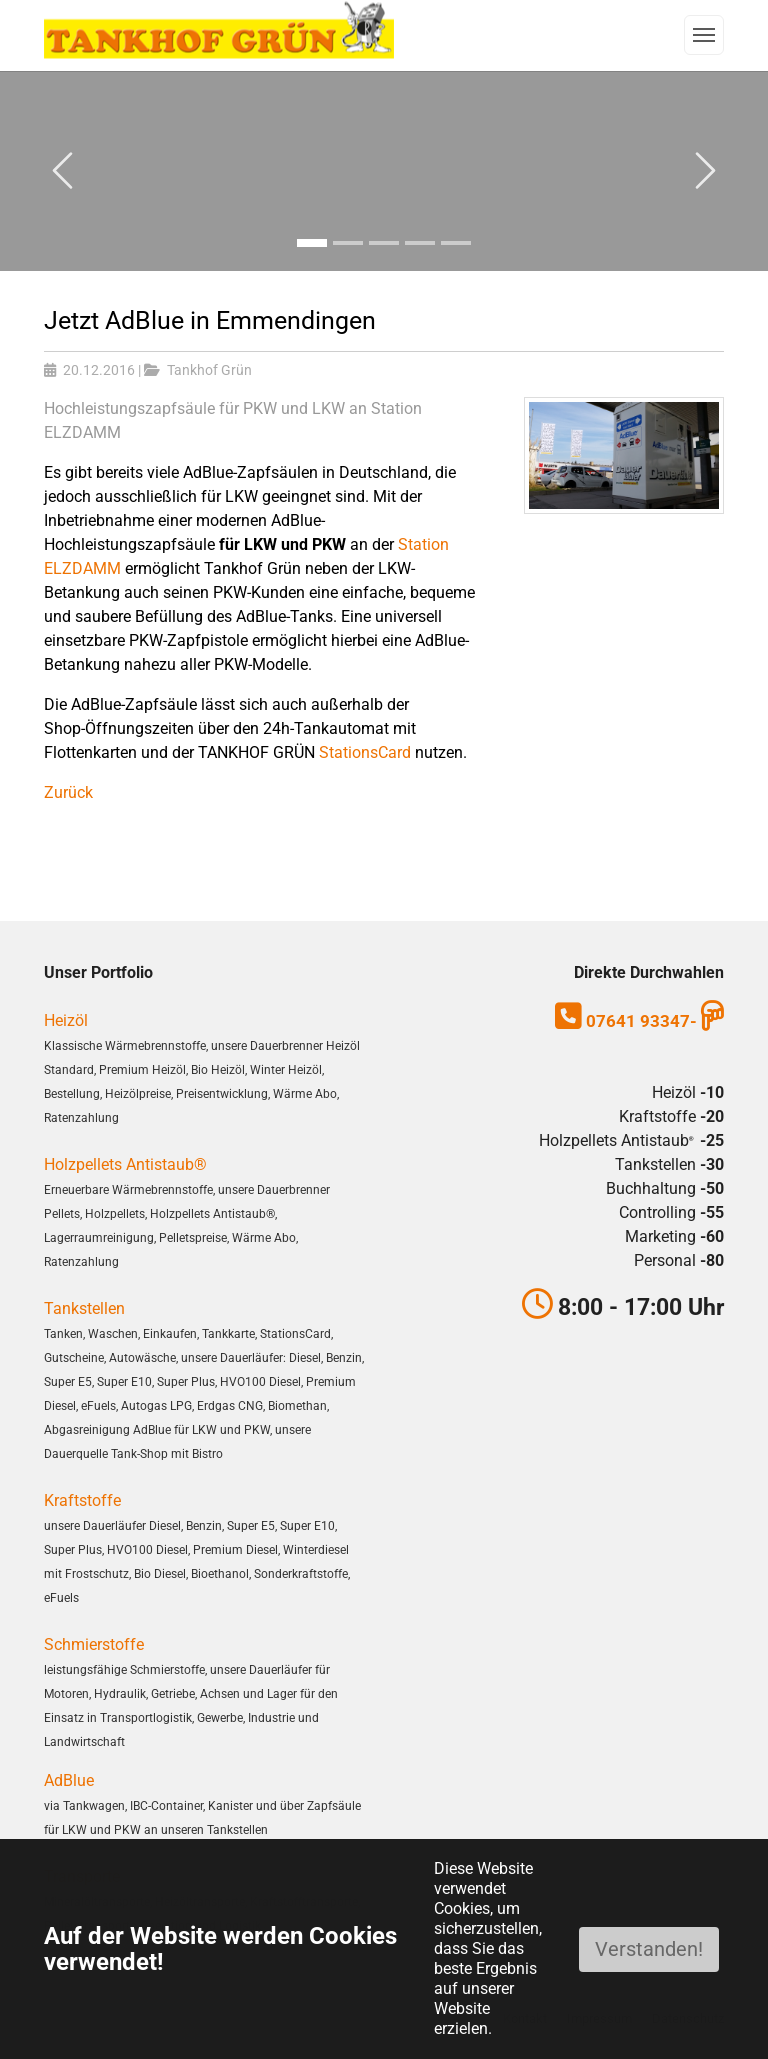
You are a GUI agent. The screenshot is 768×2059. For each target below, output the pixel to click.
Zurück (68, 792)
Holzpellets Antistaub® (125, 1164)
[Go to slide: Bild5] (456, 242)
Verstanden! (649, 1949)
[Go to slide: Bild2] (348, 242)
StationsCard (365, 752)
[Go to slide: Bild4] (420, 242)
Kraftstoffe (82, 1500)
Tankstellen (84, 1308)
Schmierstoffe (94, 1644)
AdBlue (69, 1780)
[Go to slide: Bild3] (384, 242)
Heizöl (66, 1020)
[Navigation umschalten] (704, 35)
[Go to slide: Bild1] (312, 242)
